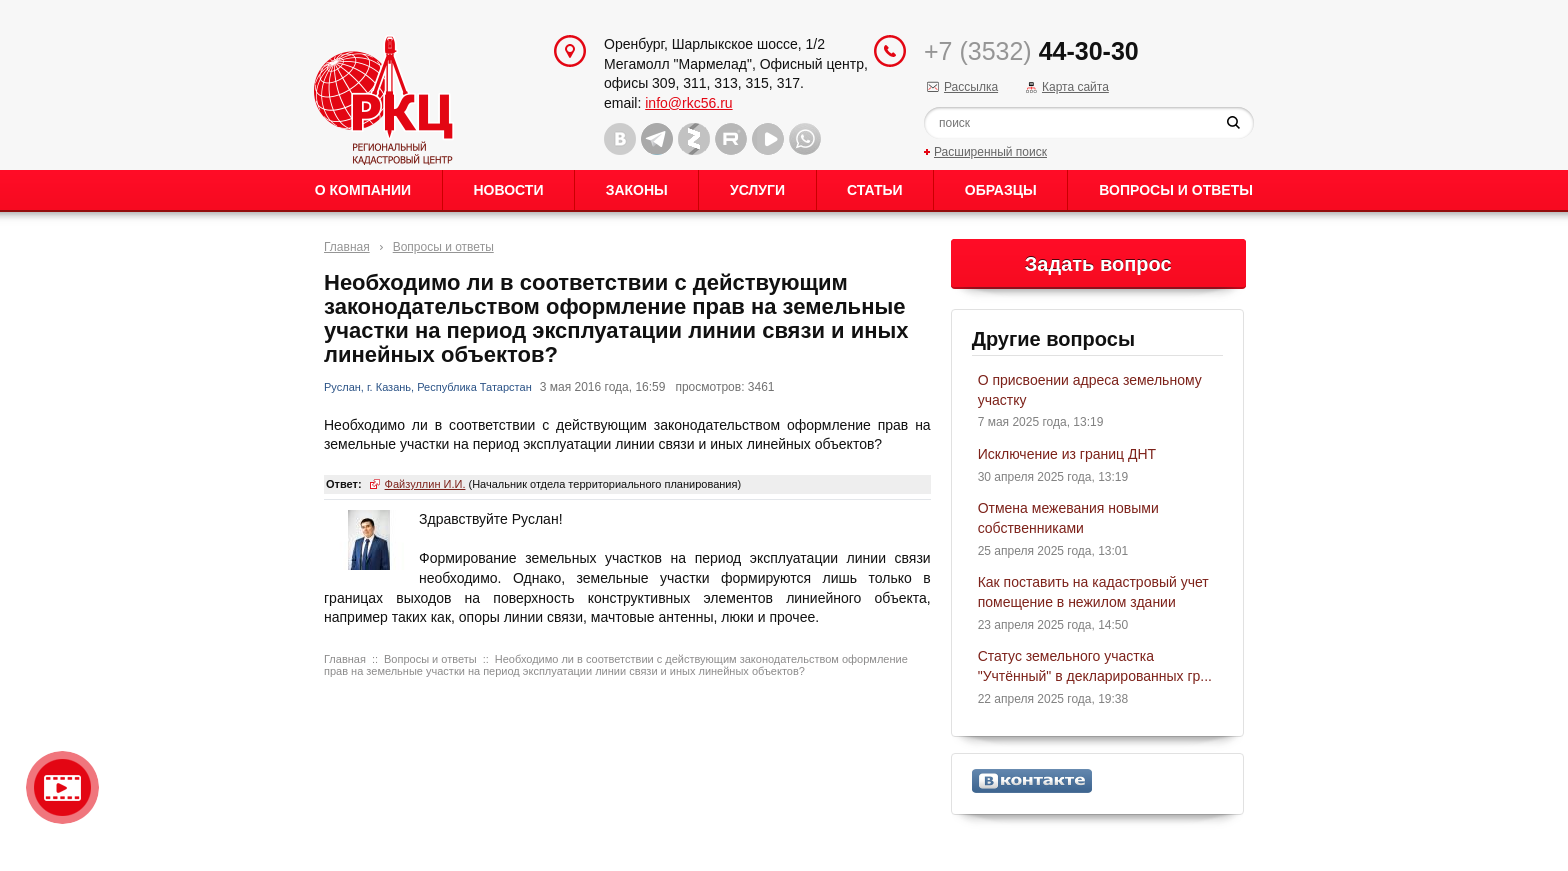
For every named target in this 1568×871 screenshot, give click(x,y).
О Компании (363, 190)
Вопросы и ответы (1176, 190)
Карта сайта (1075, 87)
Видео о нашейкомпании (62, 787)
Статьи (875, 190)
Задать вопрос (1098, 264)
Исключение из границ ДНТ (1067, 454)
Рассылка (971, 87)
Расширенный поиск (990, 152)
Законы (637, 190)
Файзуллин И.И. (425, 484)
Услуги (757, 190)
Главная (347, 247)
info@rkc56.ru (688, 103)
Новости (508, 190)
